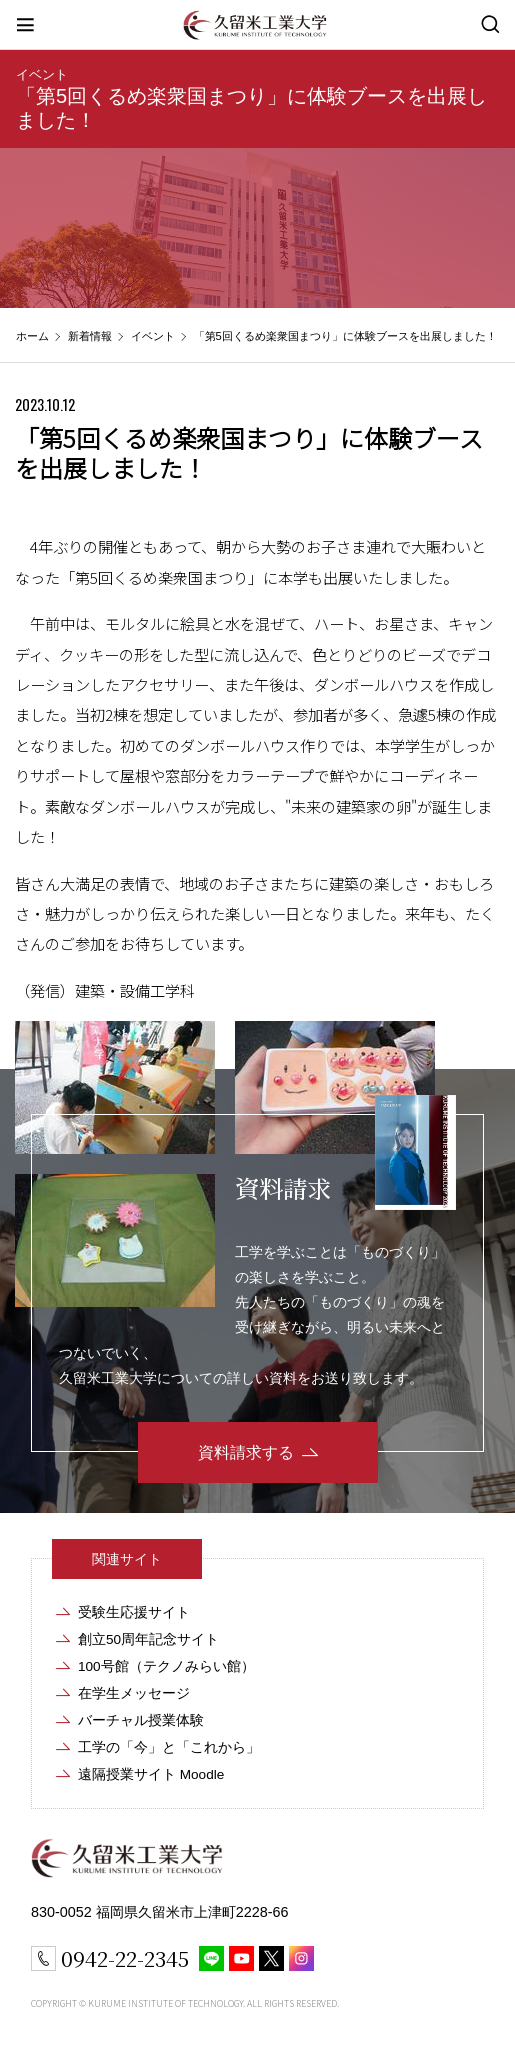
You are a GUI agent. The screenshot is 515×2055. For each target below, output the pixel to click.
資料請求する (246, 1452)
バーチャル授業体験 (141, 1720)
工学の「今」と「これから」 (169, 1747)
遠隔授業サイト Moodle (151, 1774)
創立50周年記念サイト (148, 1639)
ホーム (32, 336)
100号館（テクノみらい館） (166, 1666)
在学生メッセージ (134, 1693)
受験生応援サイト (134, 1612)
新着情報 (90, 336)
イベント (42, 74)
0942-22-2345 (125, 1958)
